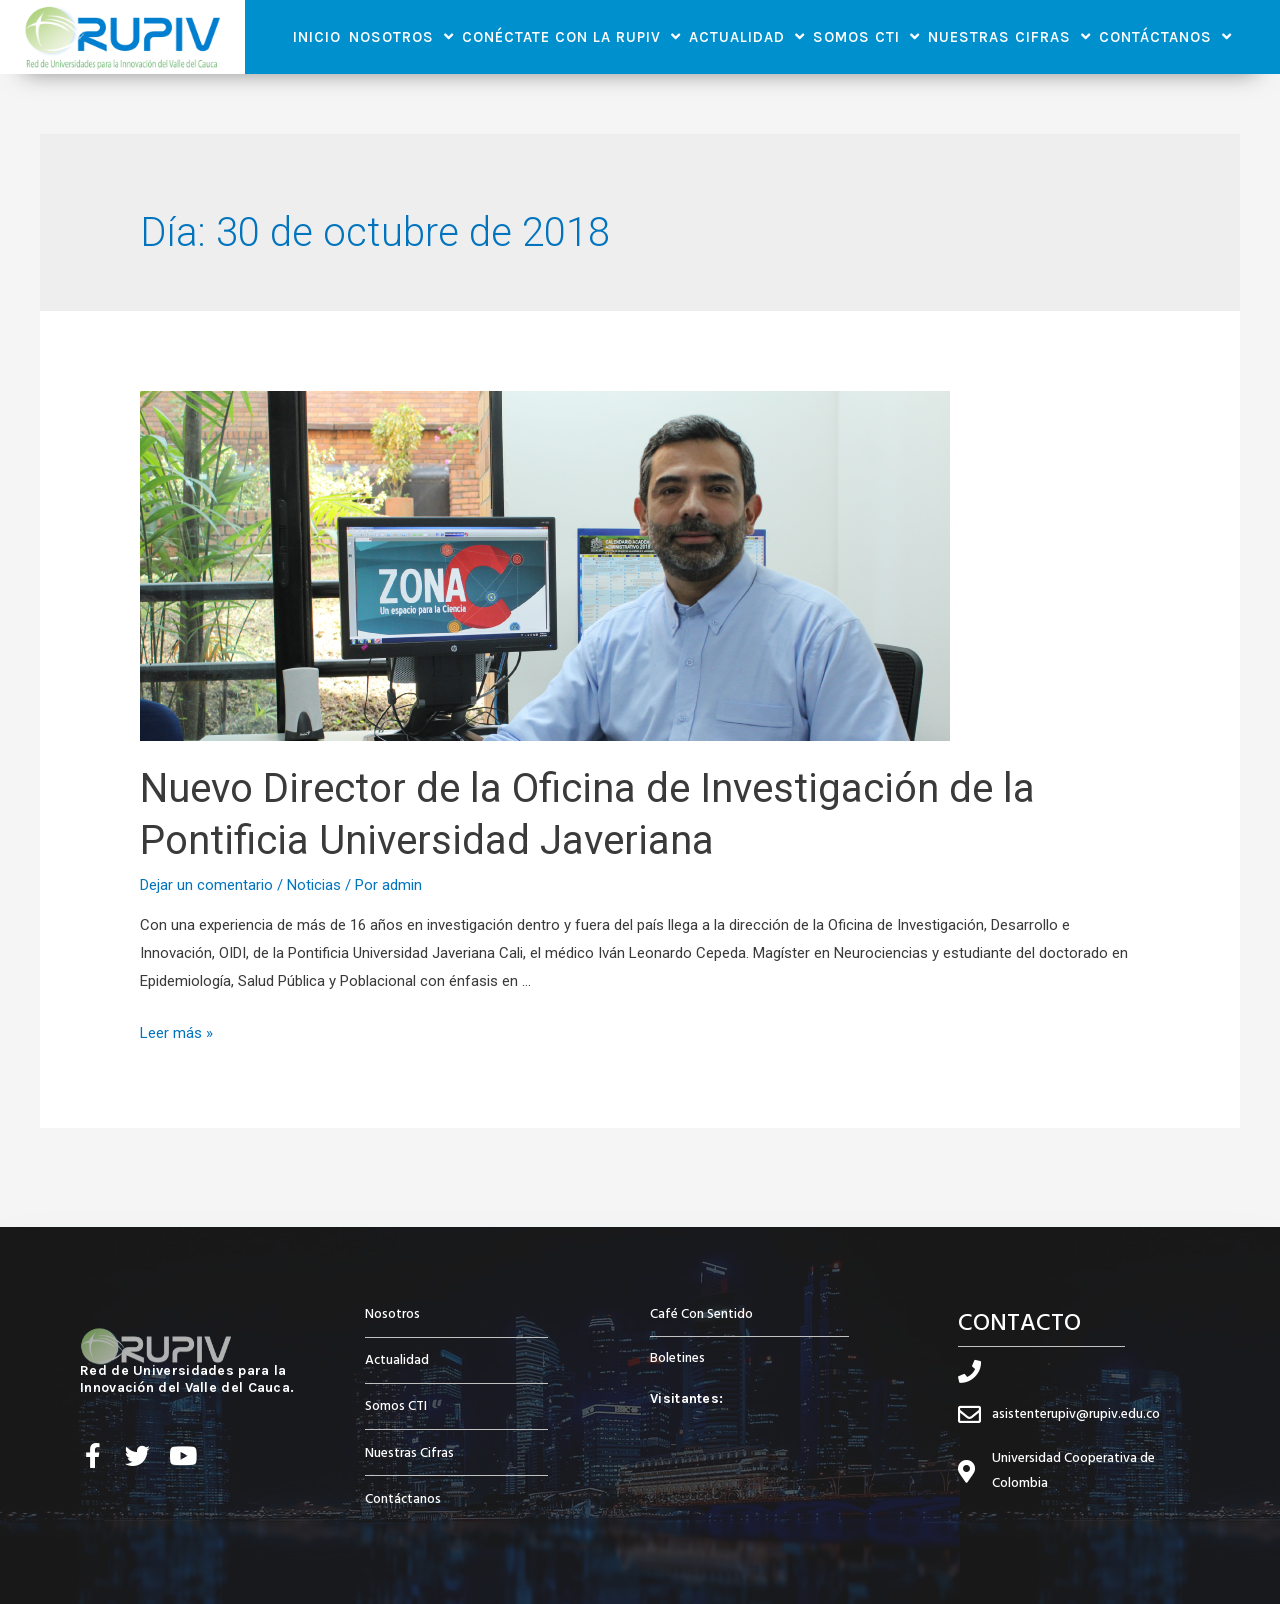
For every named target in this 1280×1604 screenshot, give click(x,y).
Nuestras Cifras (1009, 36)
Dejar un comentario (206, 885)
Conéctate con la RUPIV (571, 36)
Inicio (317, 37)
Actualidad (747, 36)
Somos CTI (866, 36)
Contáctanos (1165, 36)
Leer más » (176, 1033)
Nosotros (401, 36)
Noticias (314, 885)
